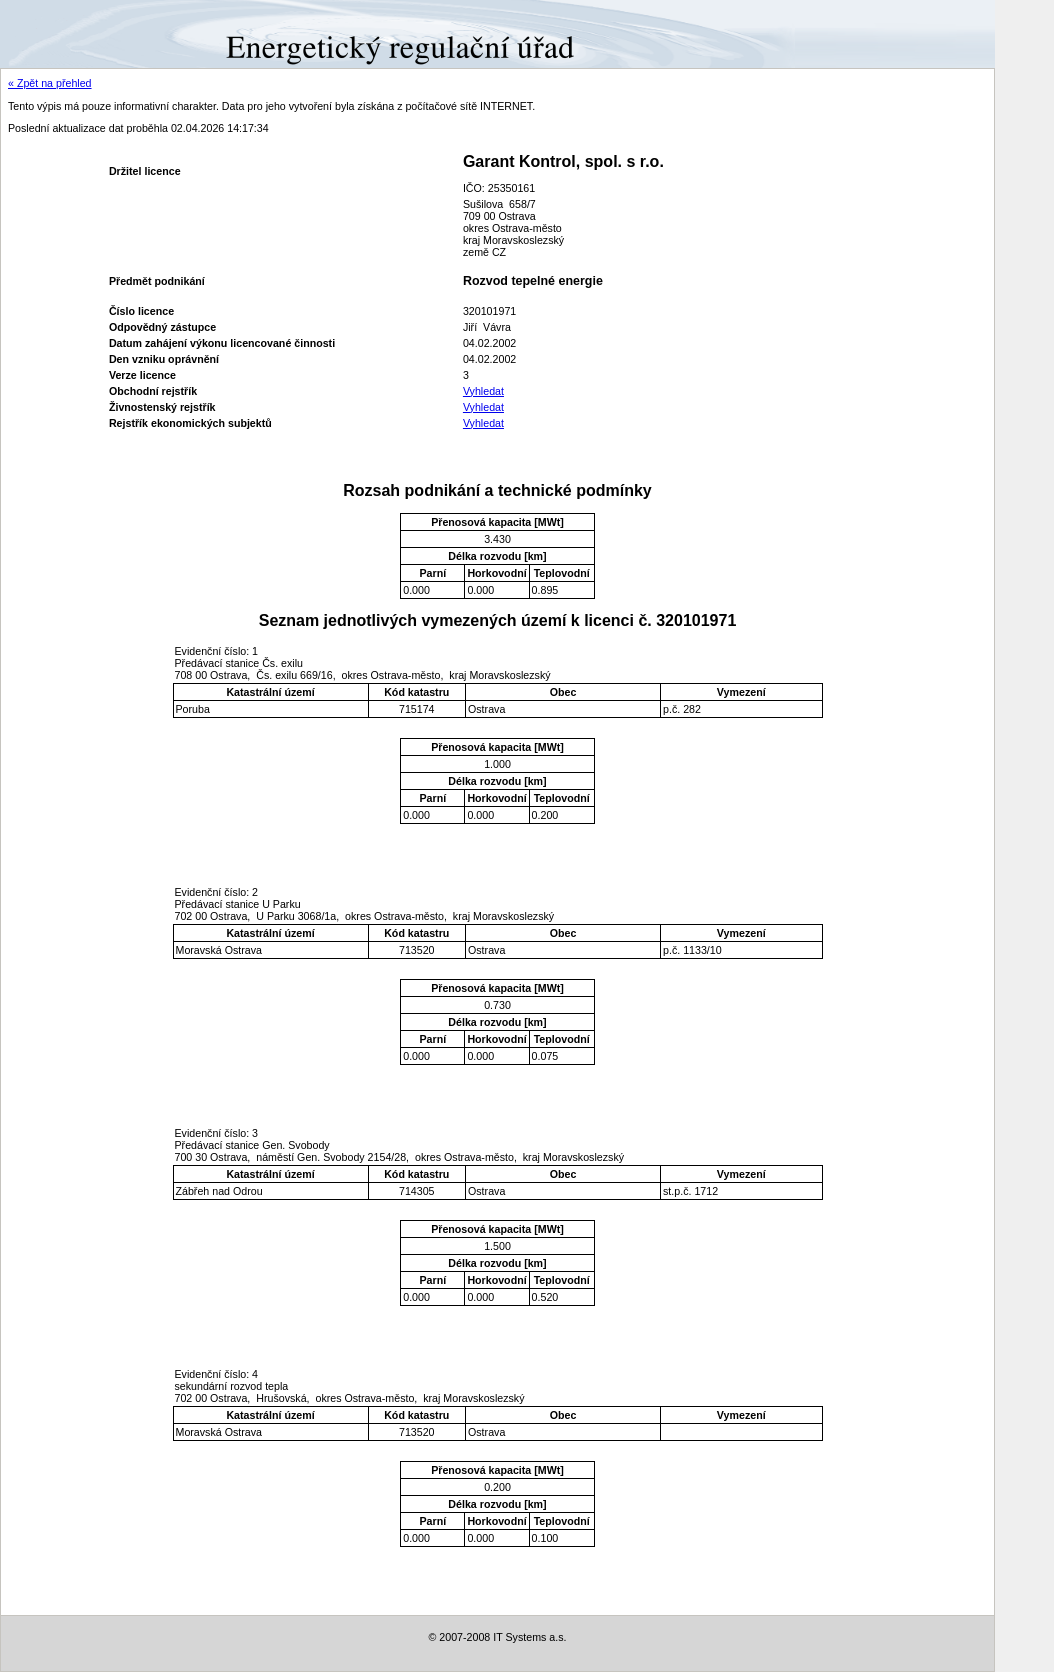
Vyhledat (483, 391)
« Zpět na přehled (50, 83)
